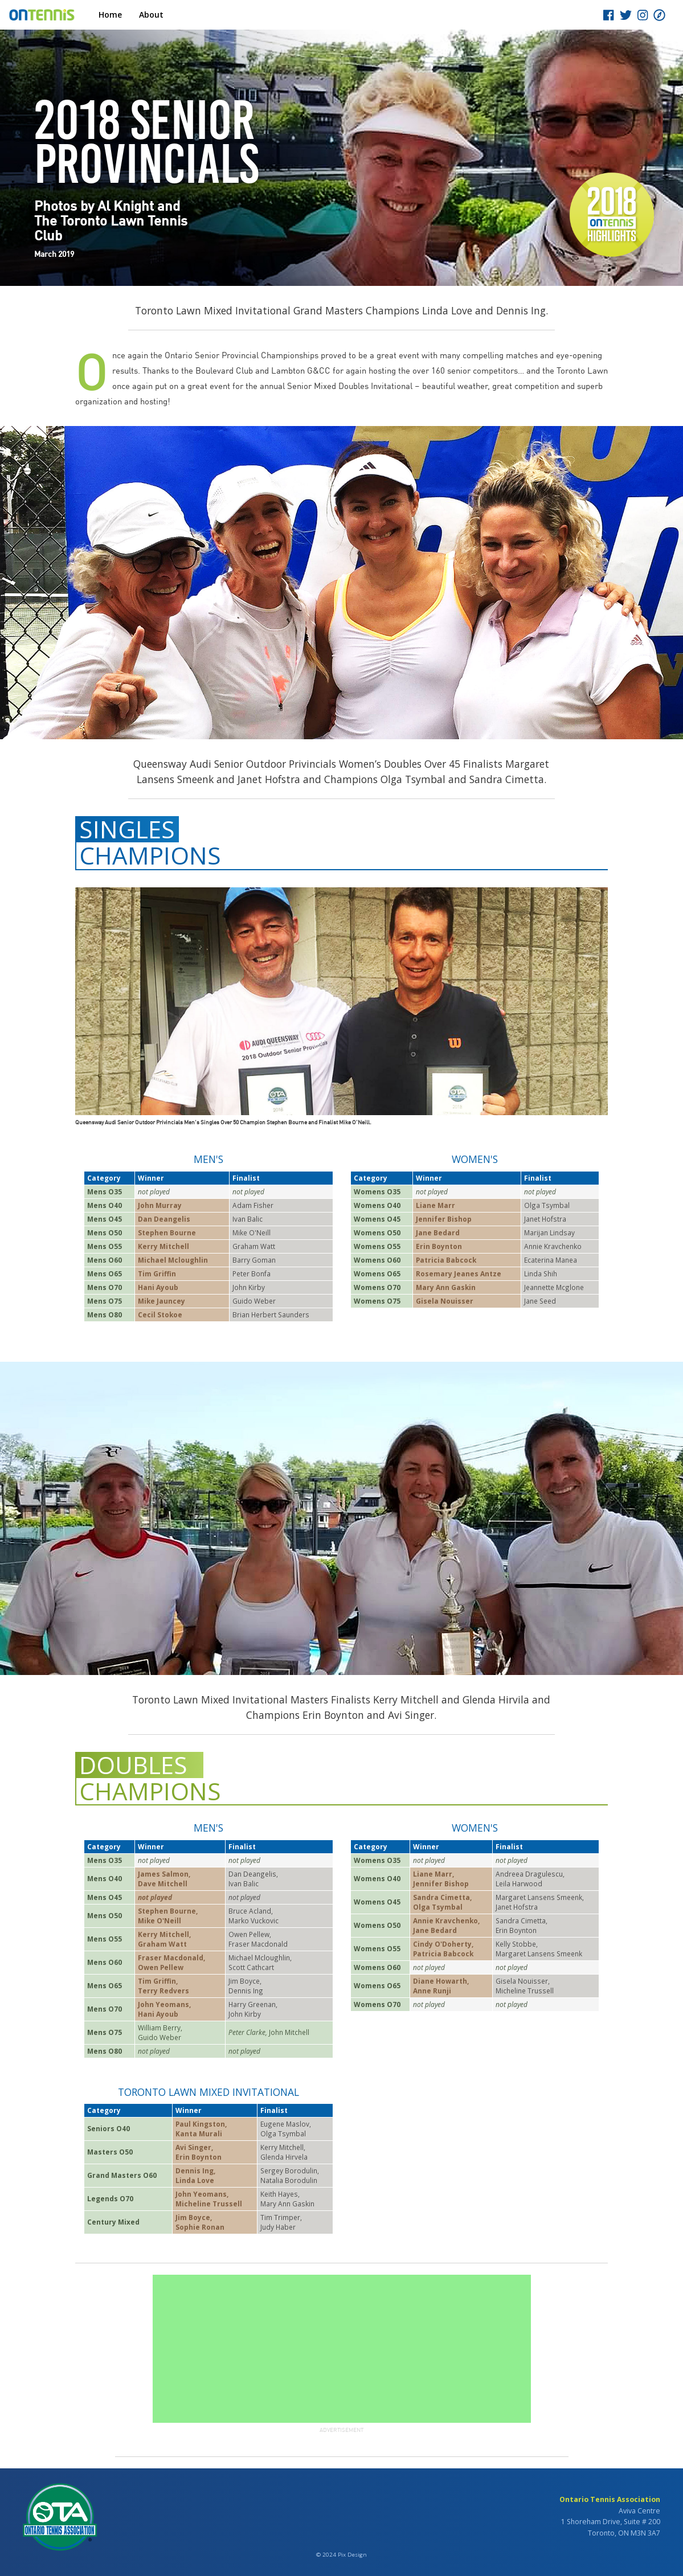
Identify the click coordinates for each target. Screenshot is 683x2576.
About (151, 14)
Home (110, 14)
